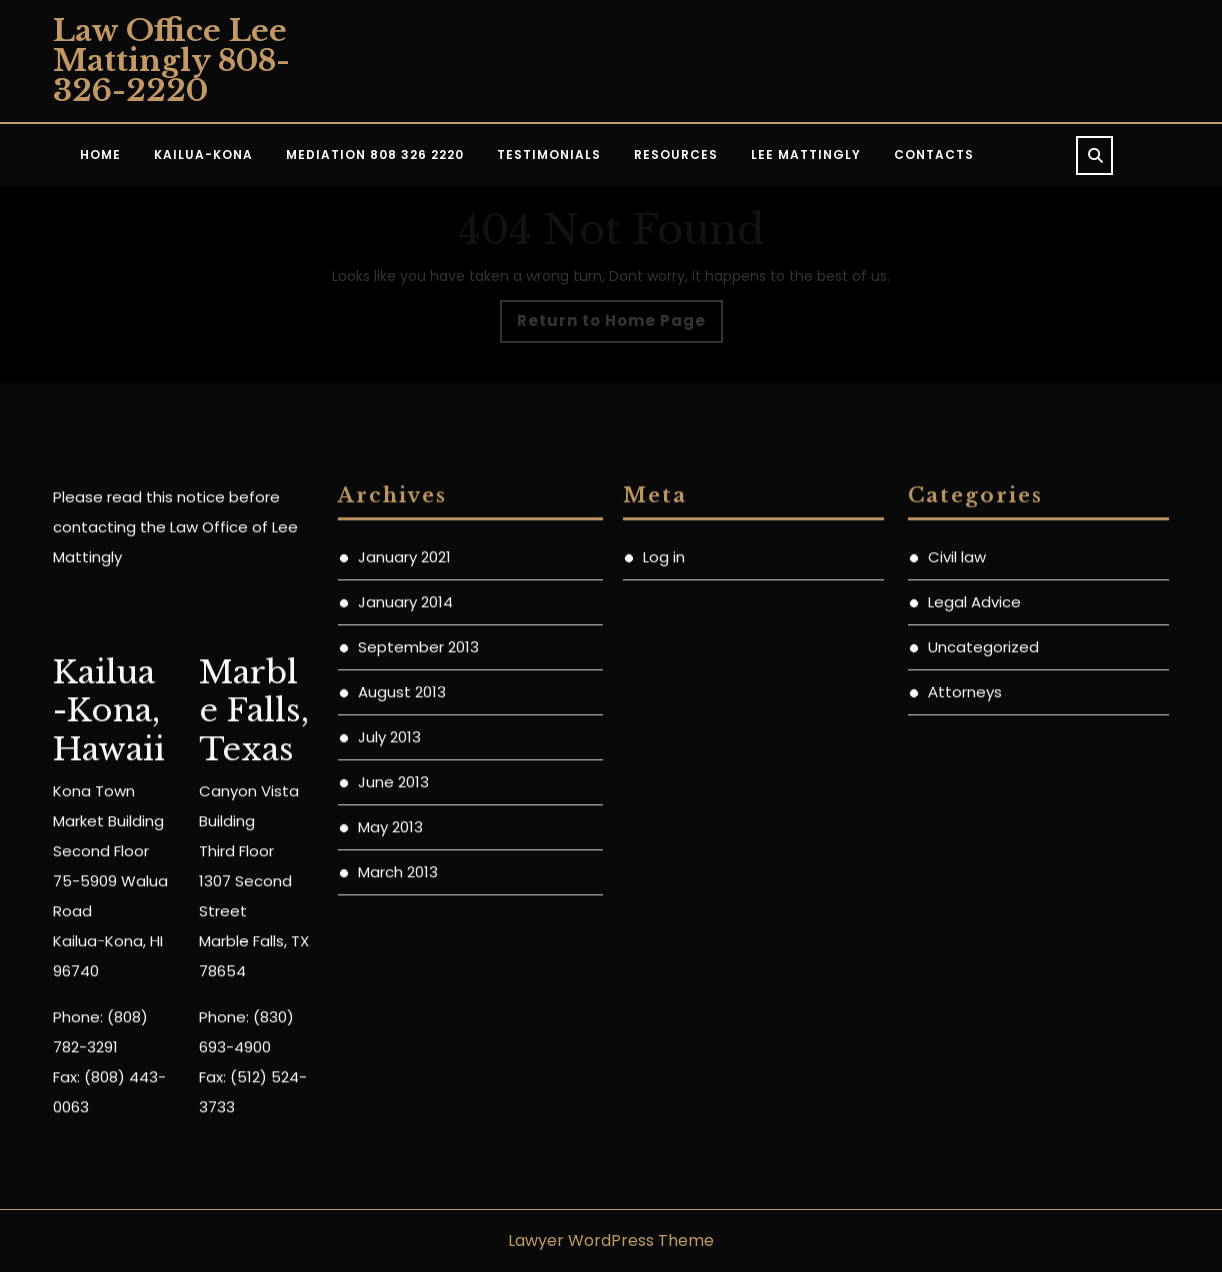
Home (100, 154)
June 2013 (393, 961)
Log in (664, 736)
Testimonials (549, 154)
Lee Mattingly (806, 154)
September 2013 (418, 826)
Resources (676, 154)
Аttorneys (965, 871)
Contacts (934, 154)
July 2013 (389, 916)
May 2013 (390, 1006)
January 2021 (404, 736)
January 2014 (405, 781)
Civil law (957, 736)
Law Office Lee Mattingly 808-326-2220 (171, 60)
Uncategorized (983, 826)
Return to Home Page (620, 326)
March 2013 (398, 1051)
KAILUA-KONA (203, 154)
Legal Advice (974, 781)
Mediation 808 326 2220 (375, 154)
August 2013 (402, 871)
